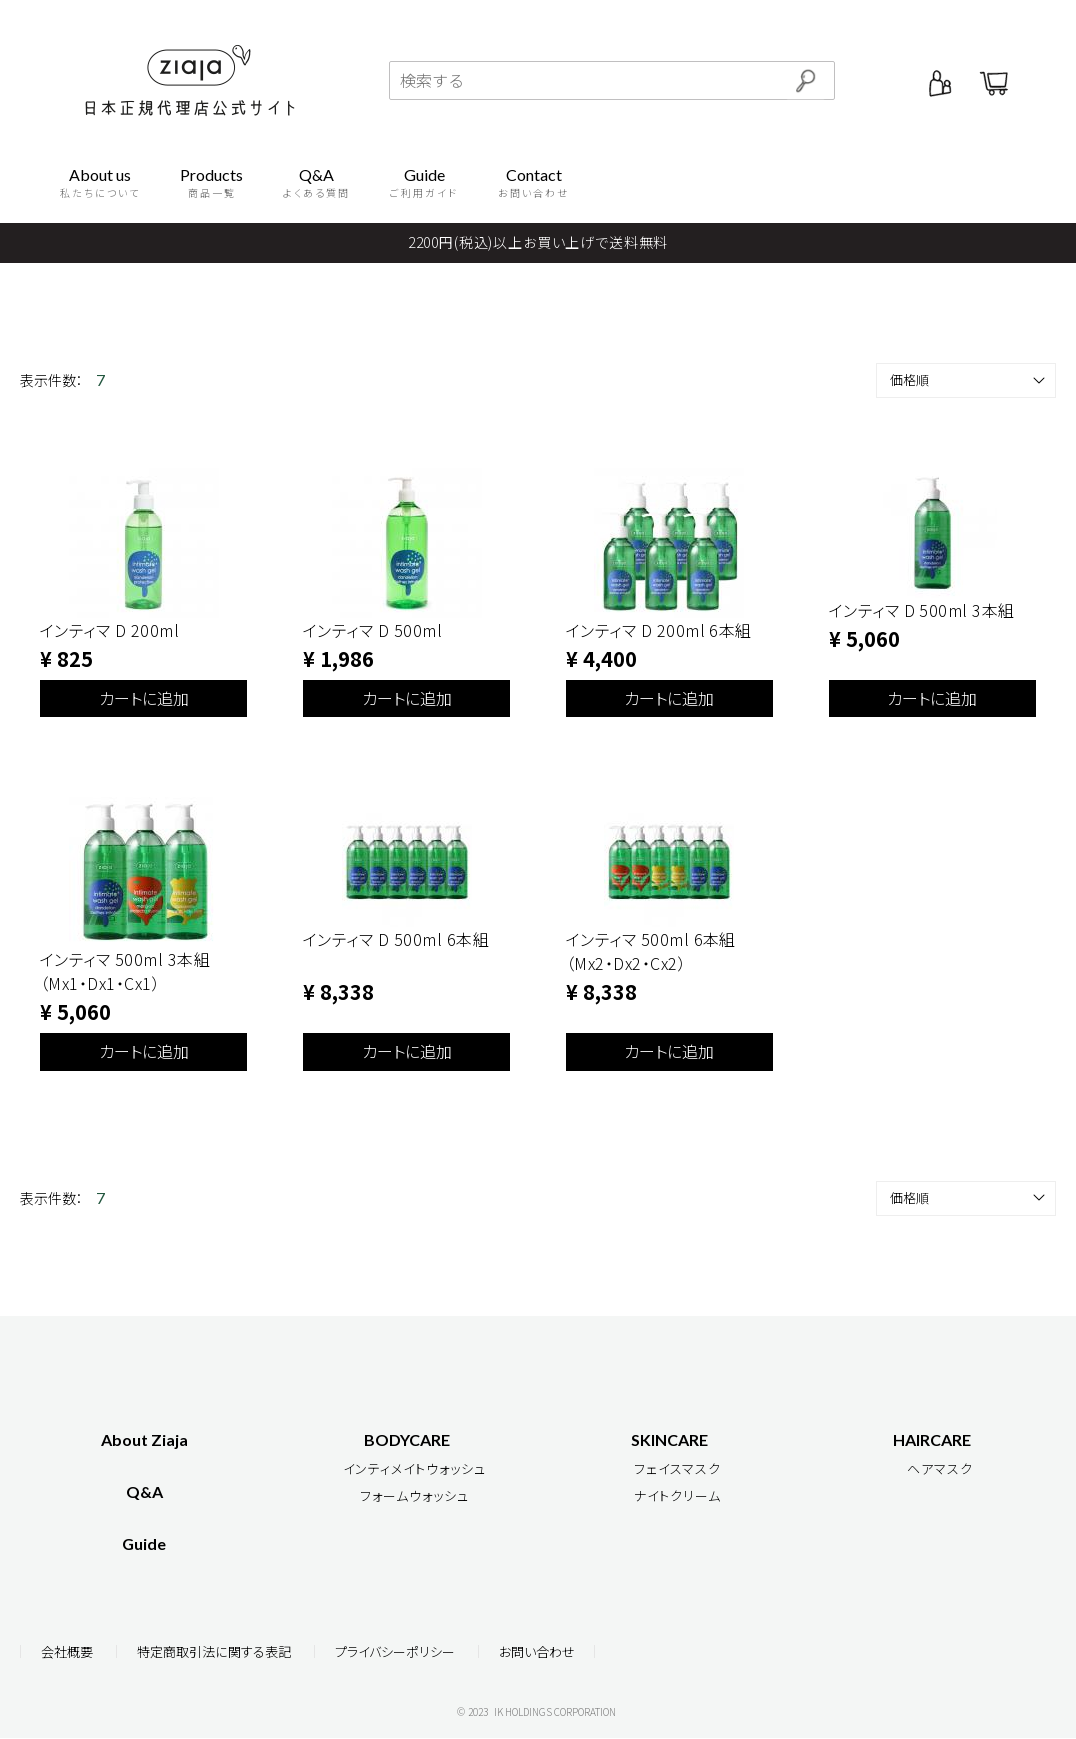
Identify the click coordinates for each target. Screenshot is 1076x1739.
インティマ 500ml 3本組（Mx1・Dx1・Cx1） (125, 971)
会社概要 (67, 1652)
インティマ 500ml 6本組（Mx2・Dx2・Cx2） (651, 951)
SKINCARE (669, 1439)
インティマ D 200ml (109, 630)
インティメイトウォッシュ (415, 1468)
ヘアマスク (940, 1468)
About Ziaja (144, 1439)
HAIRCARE (932, 1439)
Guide (144, 1543)
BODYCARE (407, 1439)
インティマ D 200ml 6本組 (659, 630)
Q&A (144, 1491)
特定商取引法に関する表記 (214, 1652)
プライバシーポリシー (395, 1652)
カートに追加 (144, 698)
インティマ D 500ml (372, 630)
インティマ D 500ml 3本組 (922, 610)
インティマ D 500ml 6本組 (396, 939)
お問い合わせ (537, 1652)
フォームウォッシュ (414, 1495)
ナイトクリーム (677, 1495)
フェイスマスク (677, 1468)
